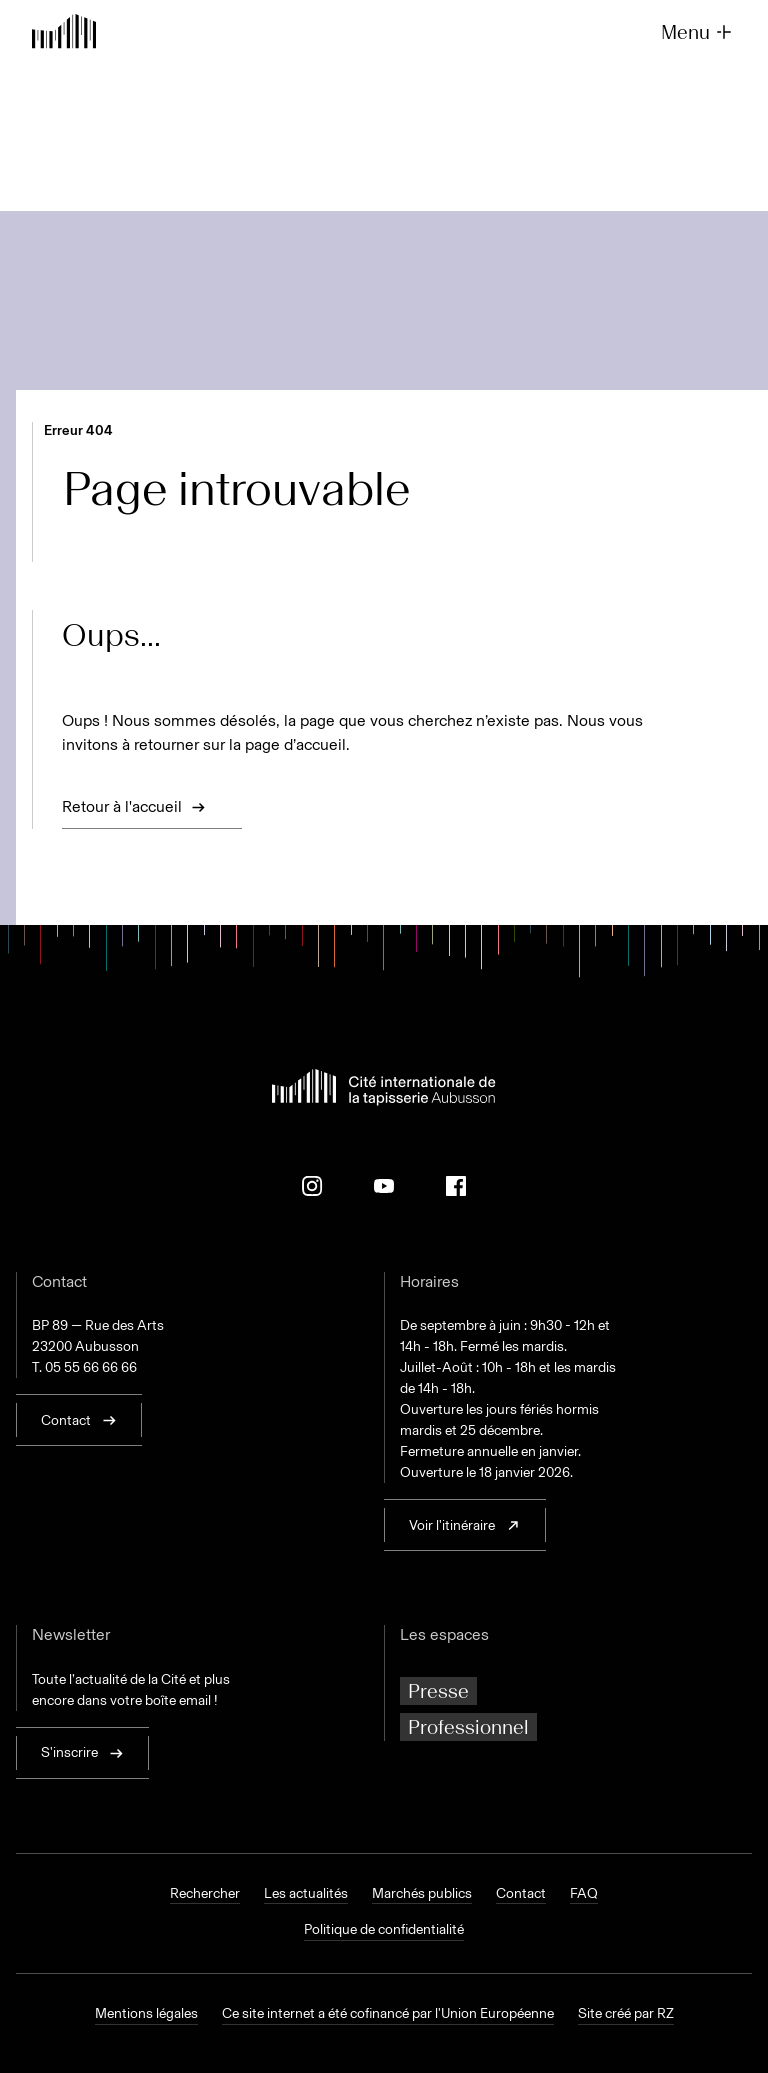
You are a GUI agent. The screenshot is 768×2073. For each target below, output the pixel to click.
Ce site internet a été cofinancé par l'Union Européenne (388, 2014)
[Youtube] (384, 1186)
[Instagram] (312, 1186)
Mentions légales (146, 2014)
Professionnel (468, 1727)
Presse (438, 1691)
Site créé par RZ (626, 2014)
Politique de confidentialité (384, 1930)
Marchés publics (422, 1894)
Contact (521, 1894)
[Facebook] (456, 1186)
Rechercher (205, 1894)
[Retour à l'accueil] (64, 33)
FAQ (584, 1894)
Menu (698, 32)
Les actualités (306, 1894)
